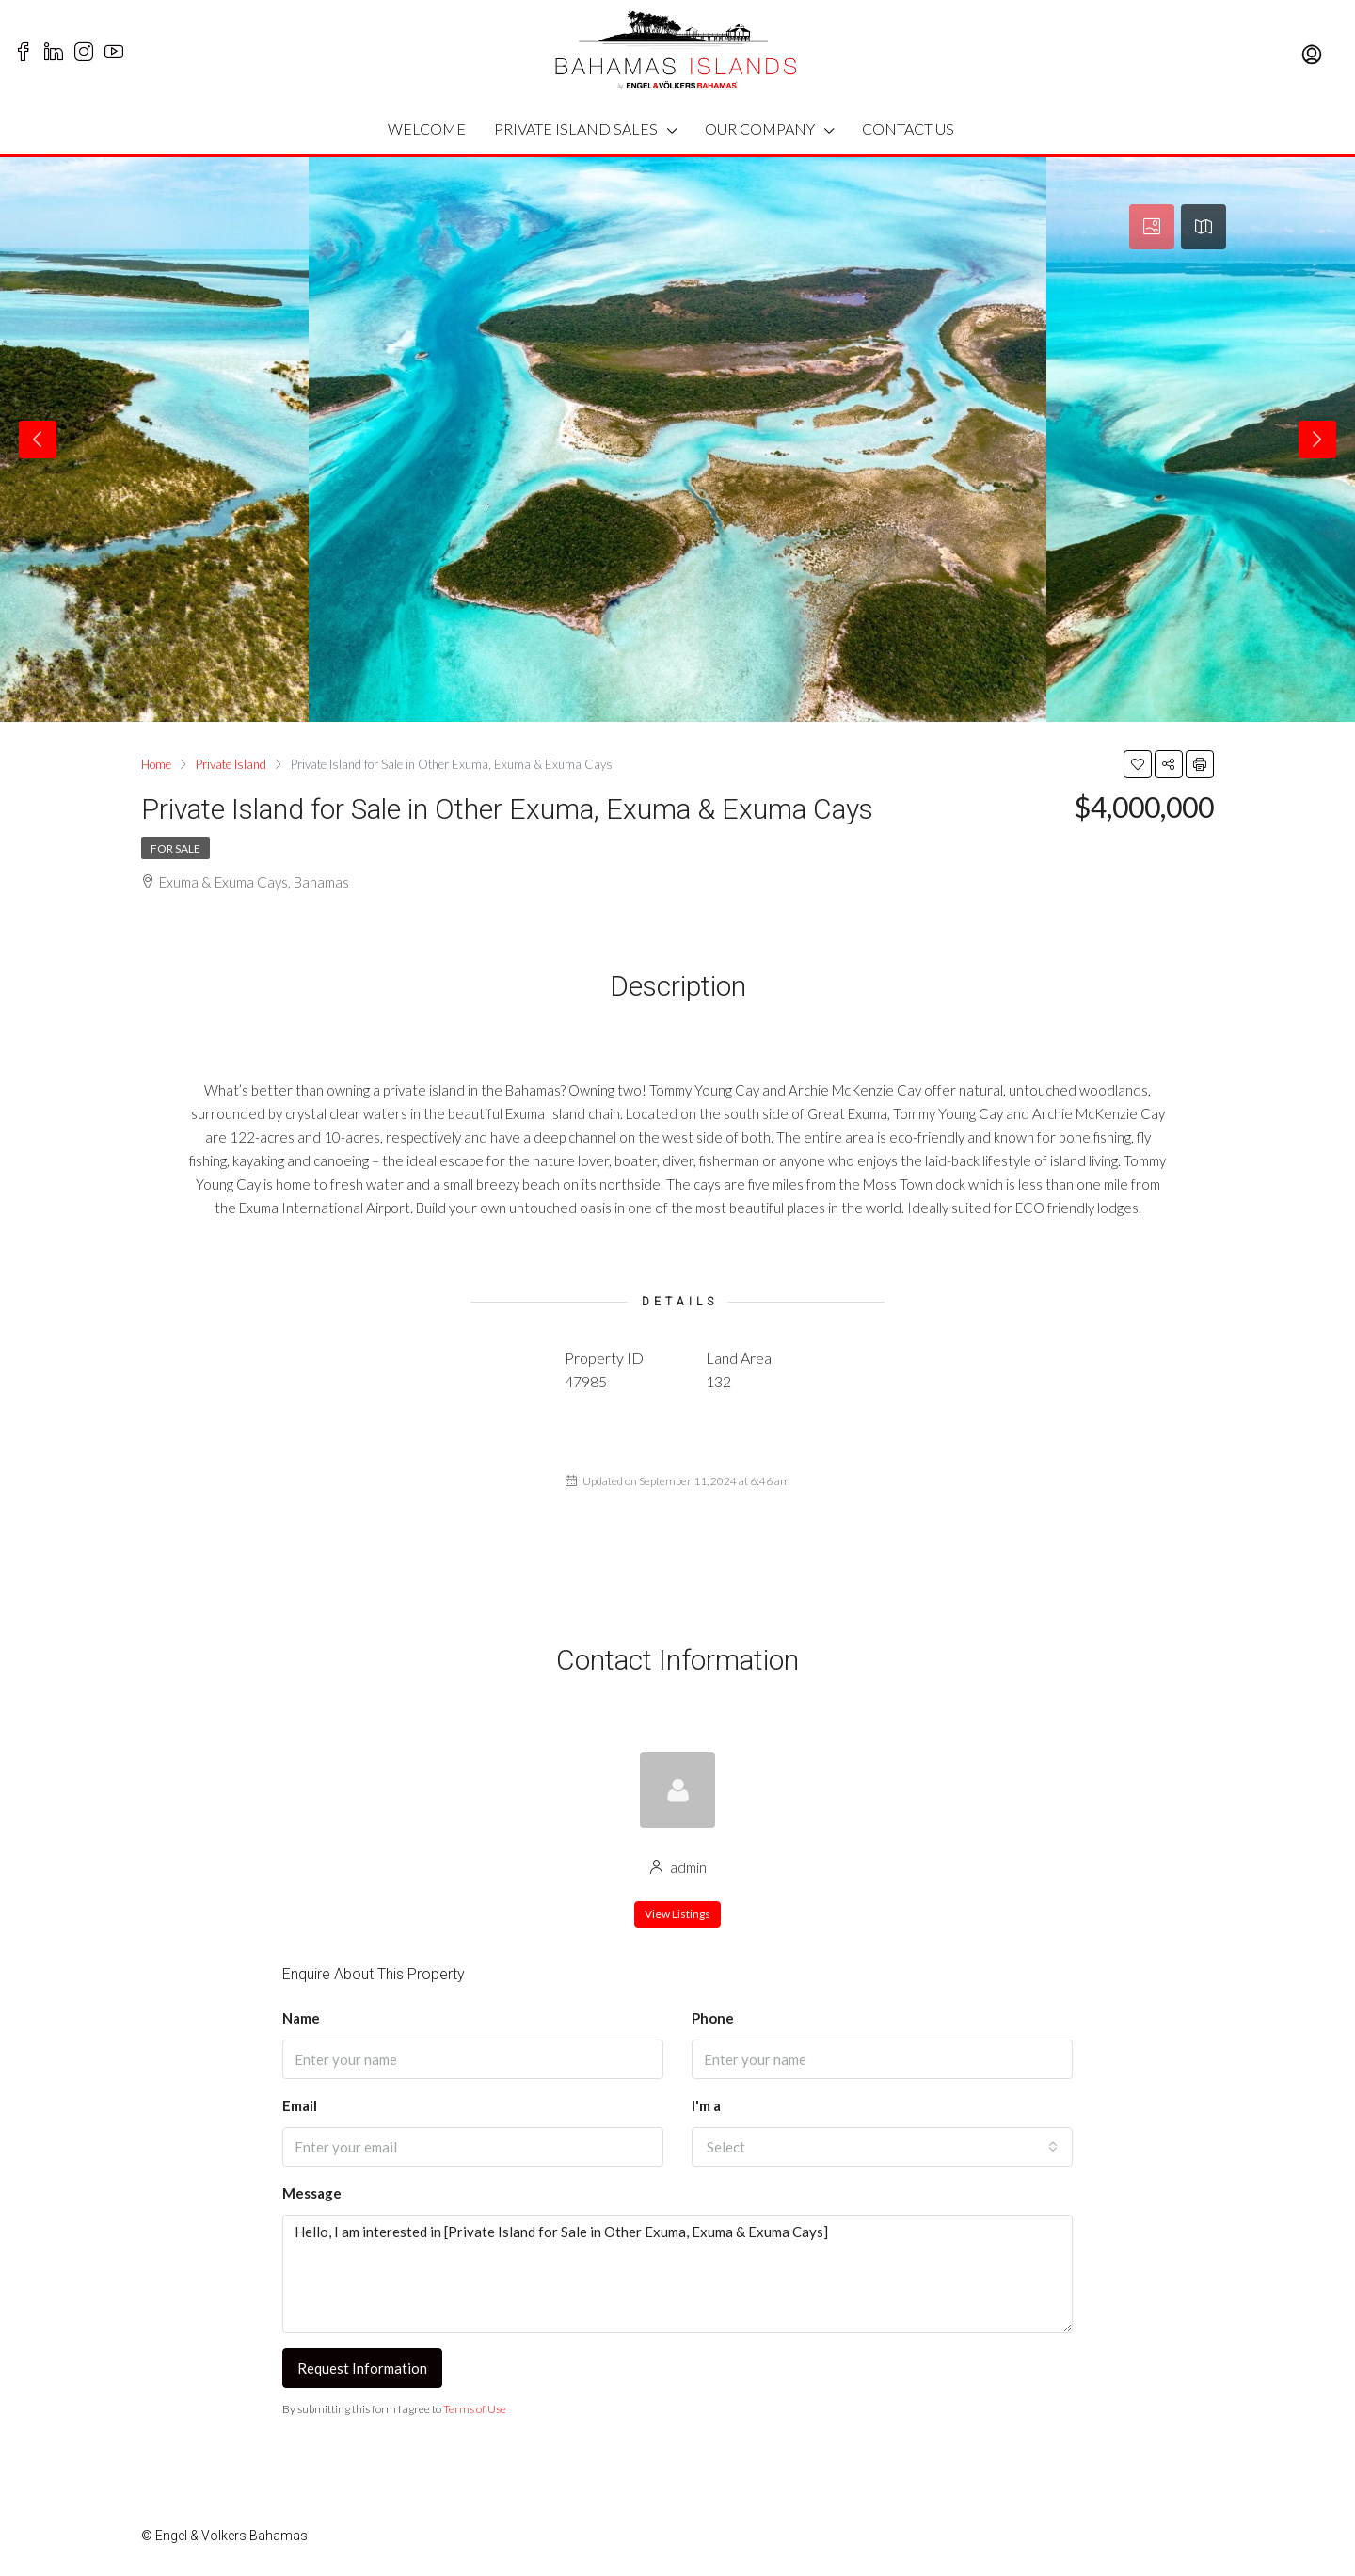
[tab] (1151, 226)
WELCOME (427, 128)
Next (1317, 439)
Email (299, 2105)
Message (312, 2192)
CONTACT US (908, 128)
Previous (37, 439)
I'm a (706, 2105)
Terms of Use (474, 2409)
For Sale (175, 848)
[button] (882, 2147)
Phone (713, 2017)
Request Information (362, 2368)
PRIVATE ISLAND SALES (576, 128)
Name (301, 2017)
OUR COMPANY (760, 128)
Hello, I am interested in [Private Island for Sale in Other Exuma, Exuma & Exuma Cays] (677, 2274)
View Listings (677, 1914)
